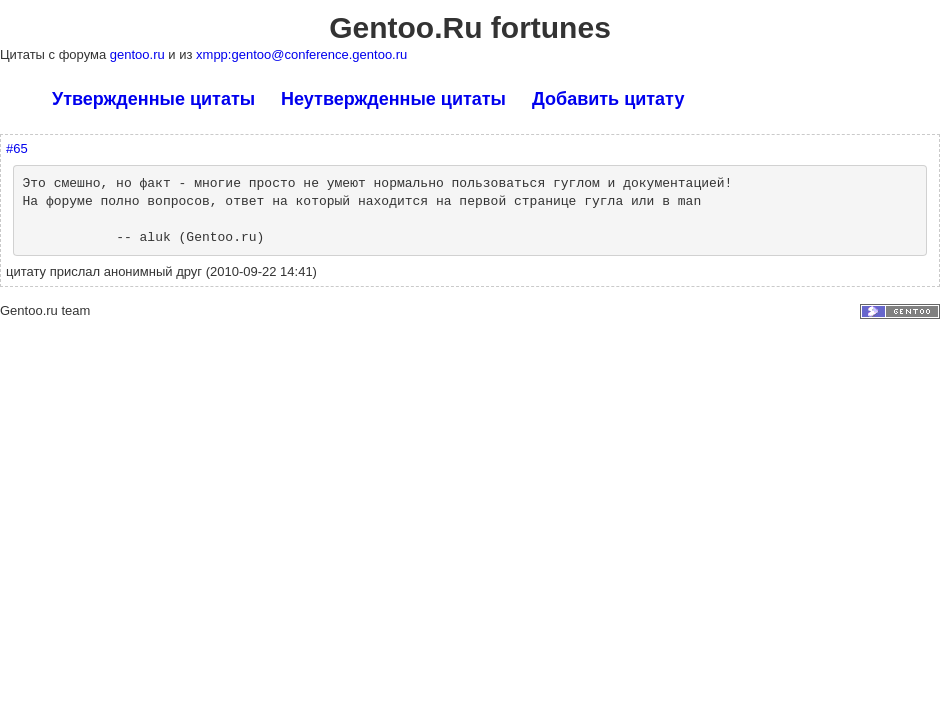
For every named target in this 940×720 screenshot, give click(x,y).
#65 (17, 148)
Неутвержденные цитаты (393, 99)
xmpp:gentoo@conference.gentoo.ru (301, 54)
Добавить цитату (608, 99)
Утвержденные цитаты (153, 99)
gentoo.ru (139, 54)
